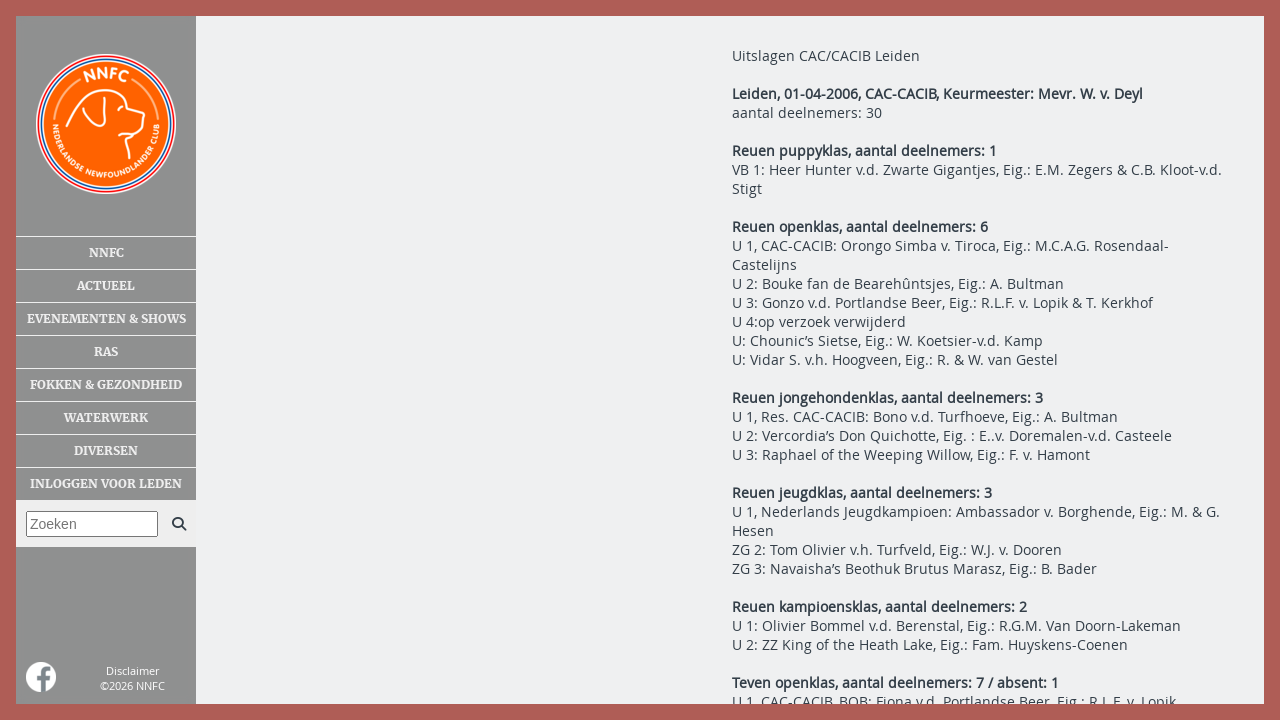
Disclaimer (132, 670)
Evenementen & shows (106, 319)
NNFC (106, 253)
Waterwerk (106, 418)
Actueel (106, 286)
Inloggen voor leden (106, 484)
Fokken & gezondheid (106, 385)
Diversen (106, 451)
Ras (106, 352)
